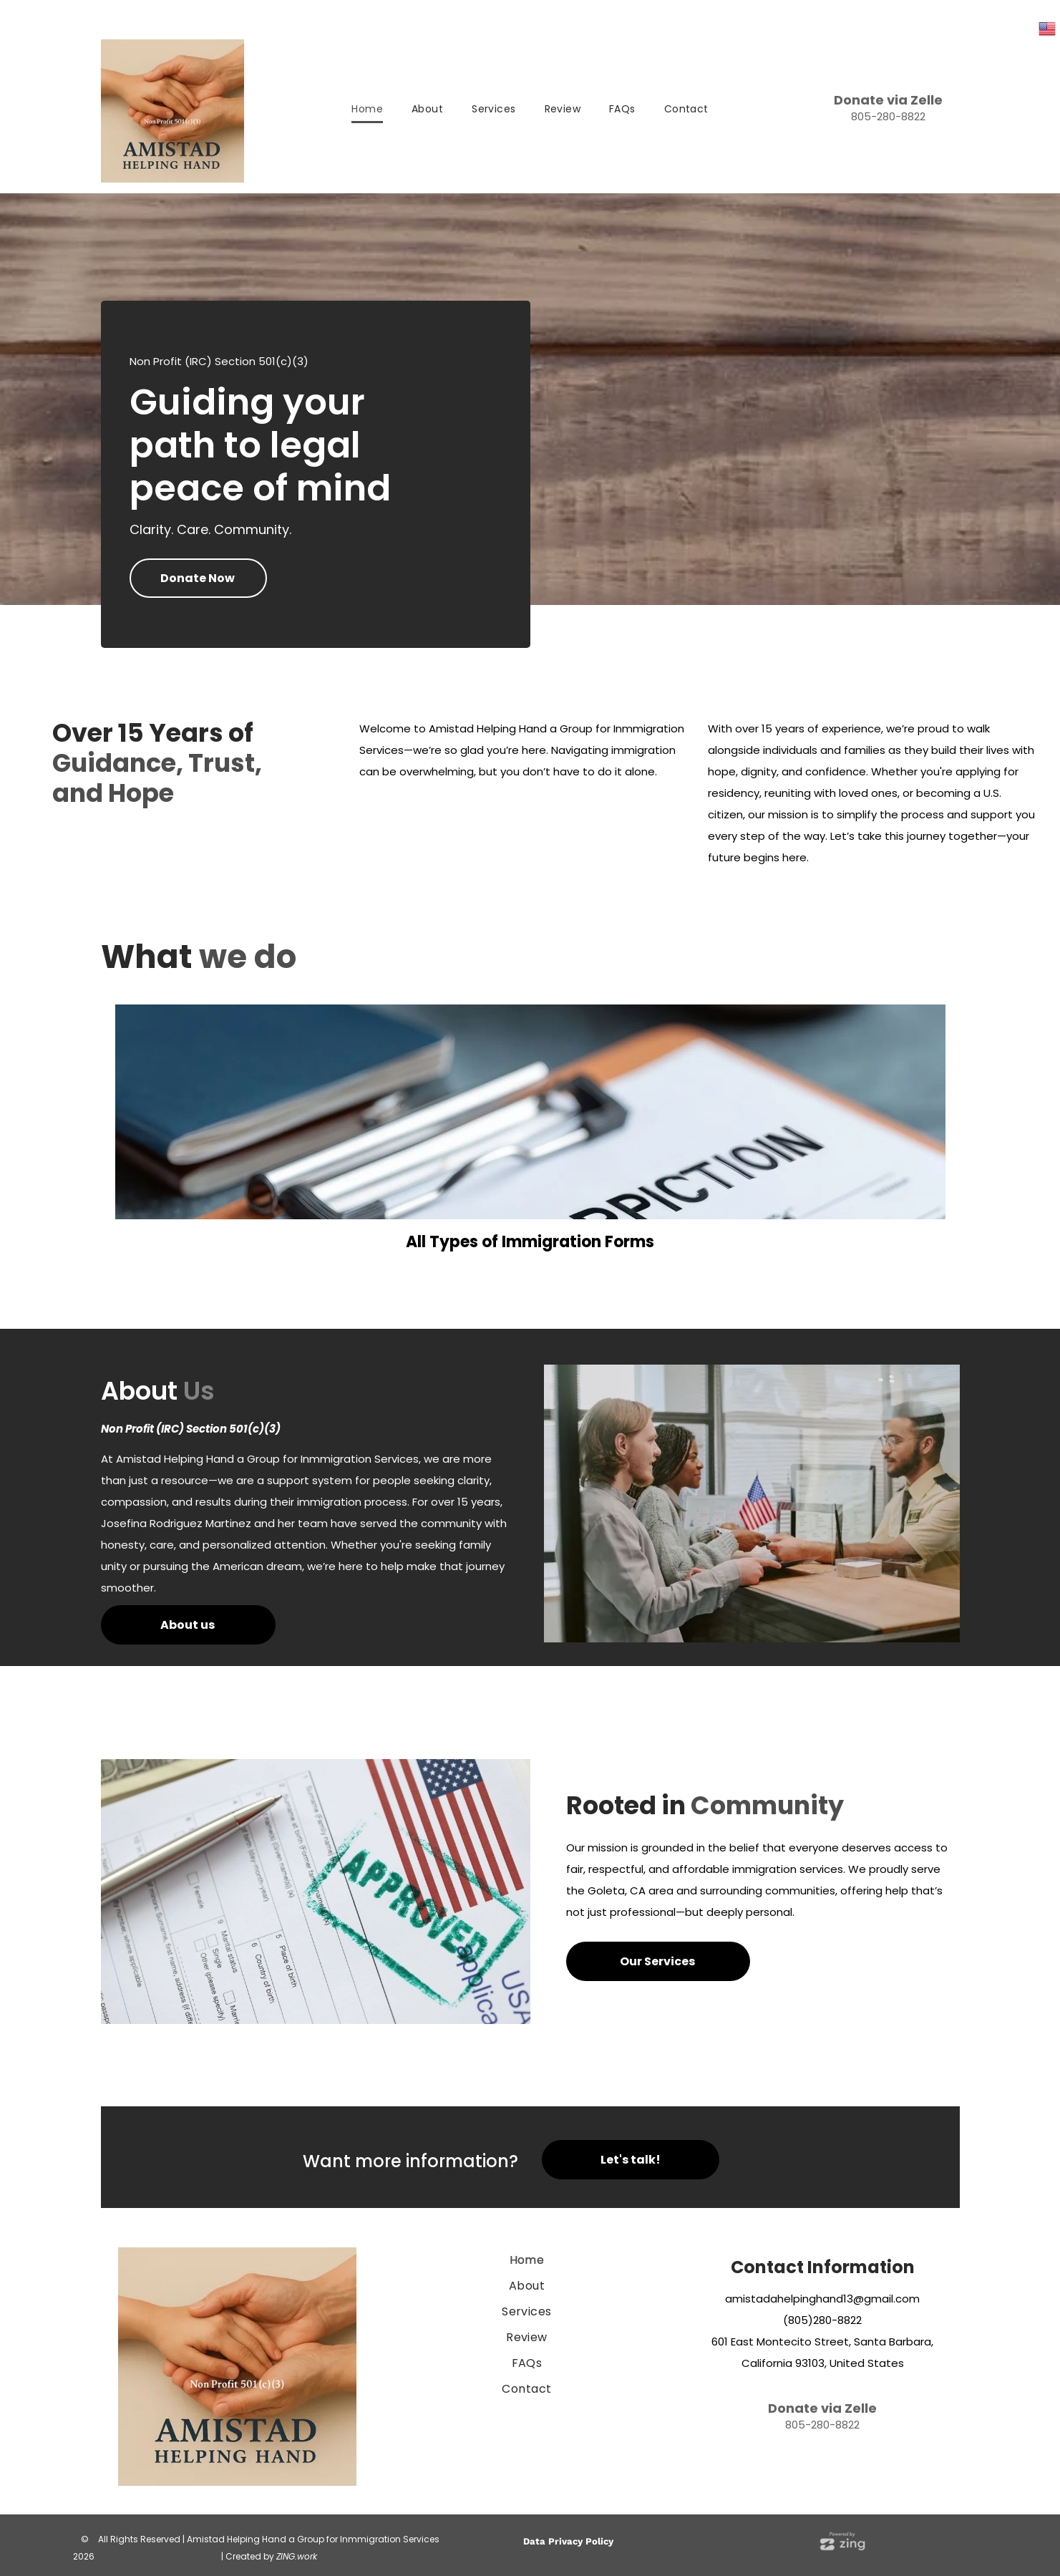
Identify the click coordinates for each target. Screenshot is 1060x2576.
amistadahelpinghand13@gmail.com (822, 2298)
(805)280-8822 (822, 2320)
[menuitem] (367, 110)
